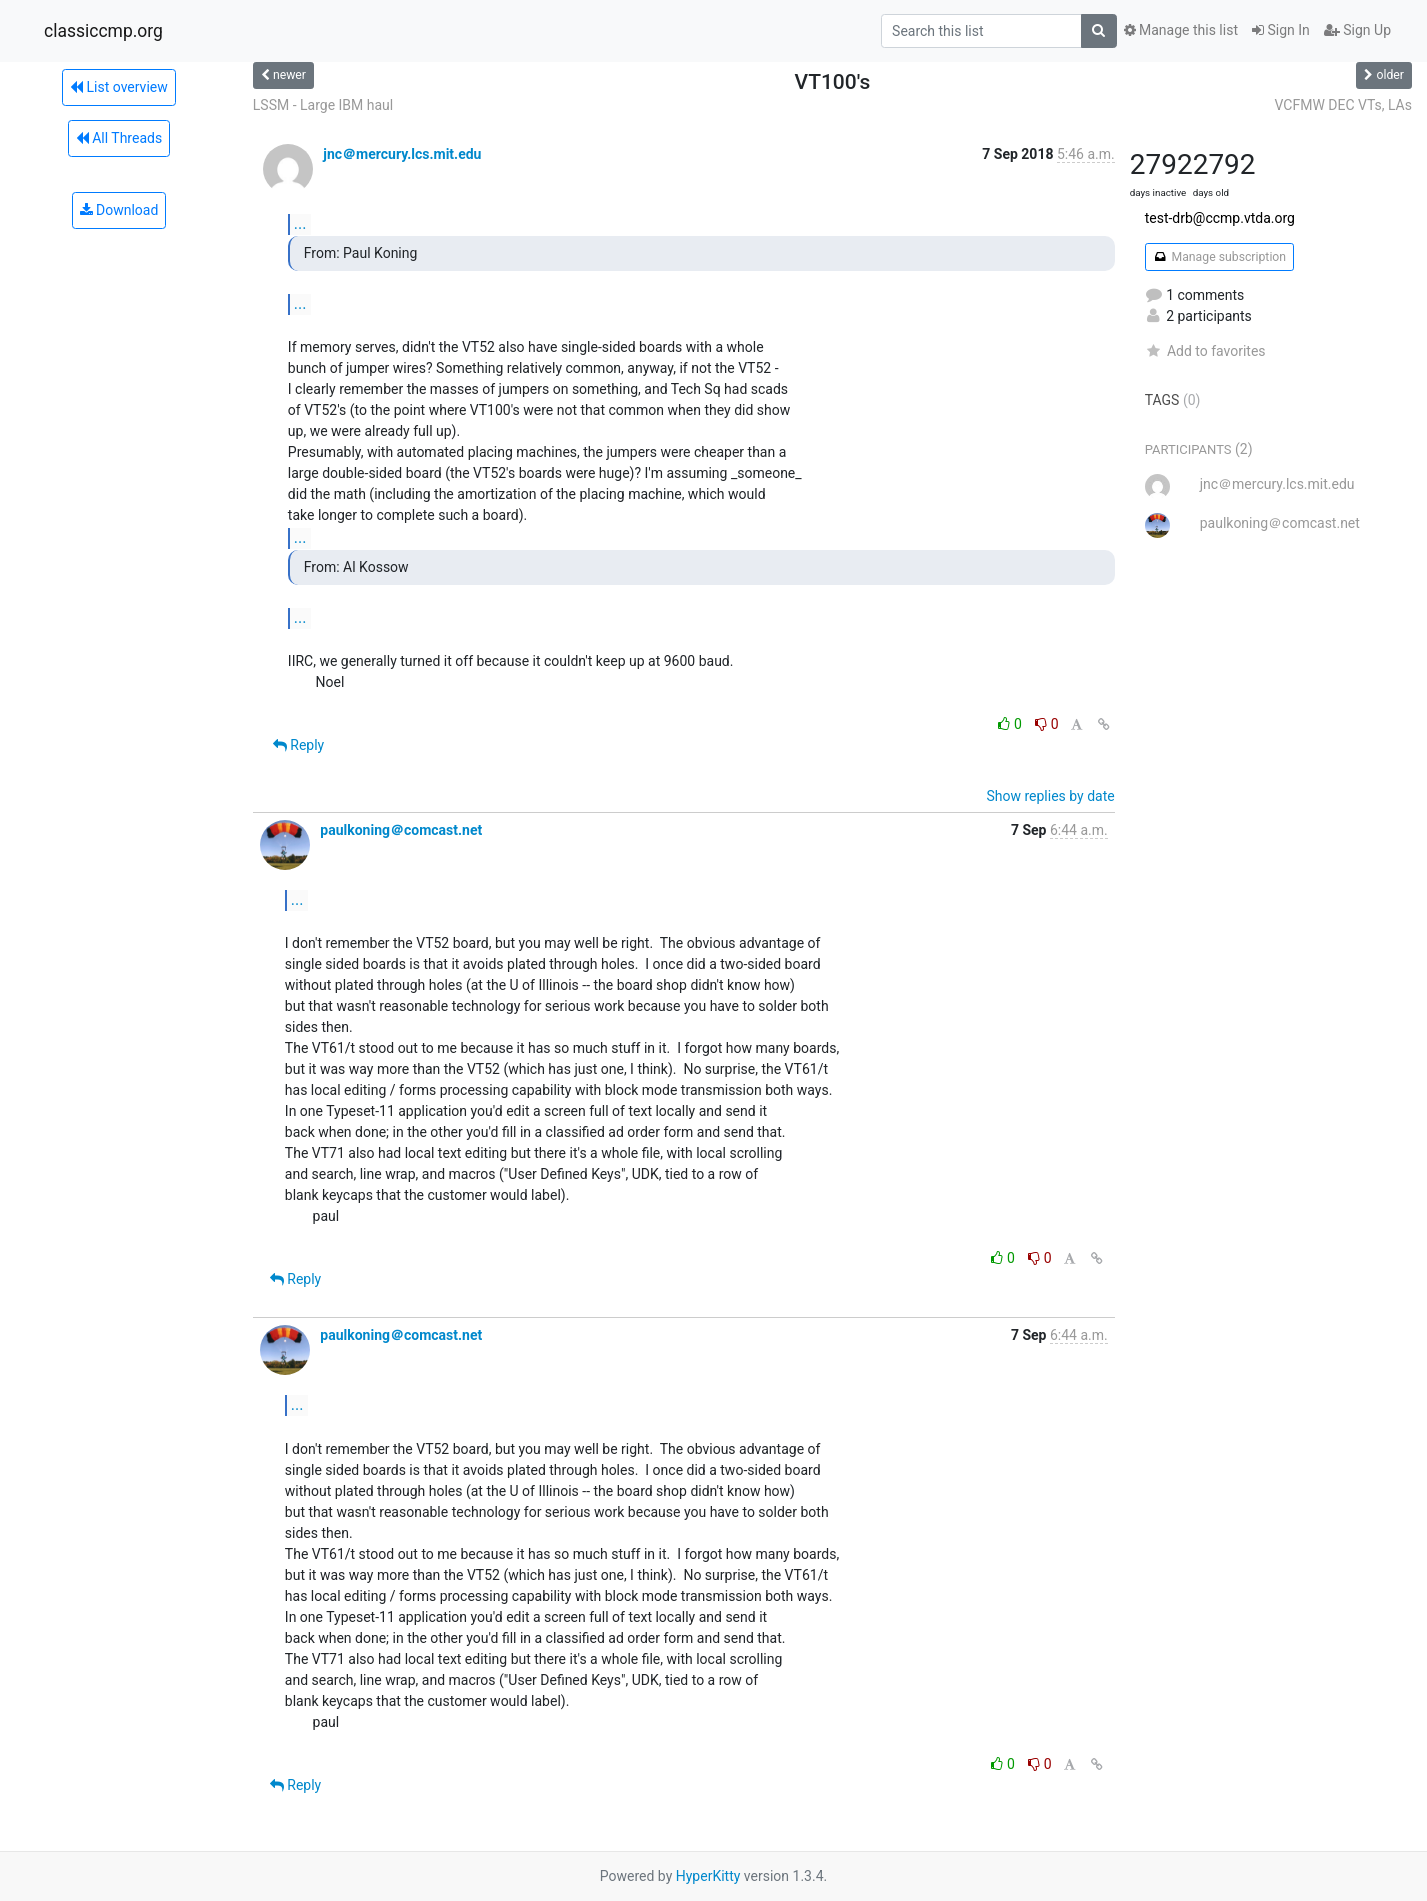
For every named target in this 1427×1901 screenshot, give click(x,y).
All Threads (119, 138)
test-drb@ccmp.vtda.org (1220, 218)
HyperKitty (708, 1876)
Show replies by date (1050, 796)
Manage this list (1181, 30)
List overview (119, 87)
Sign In (1281, 30)
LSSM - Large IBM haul (323, 105)
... (300, 223)
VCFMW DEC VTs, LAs (1343, 105)
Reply (298, 745)
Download (119, 210)
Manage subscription (1219, 257)
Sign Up (1357, 30)
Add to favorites (1205, 351)
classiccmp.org (103, 31)
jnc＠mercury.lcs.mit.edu (402, 154)
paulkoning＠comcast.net (401, 830)
